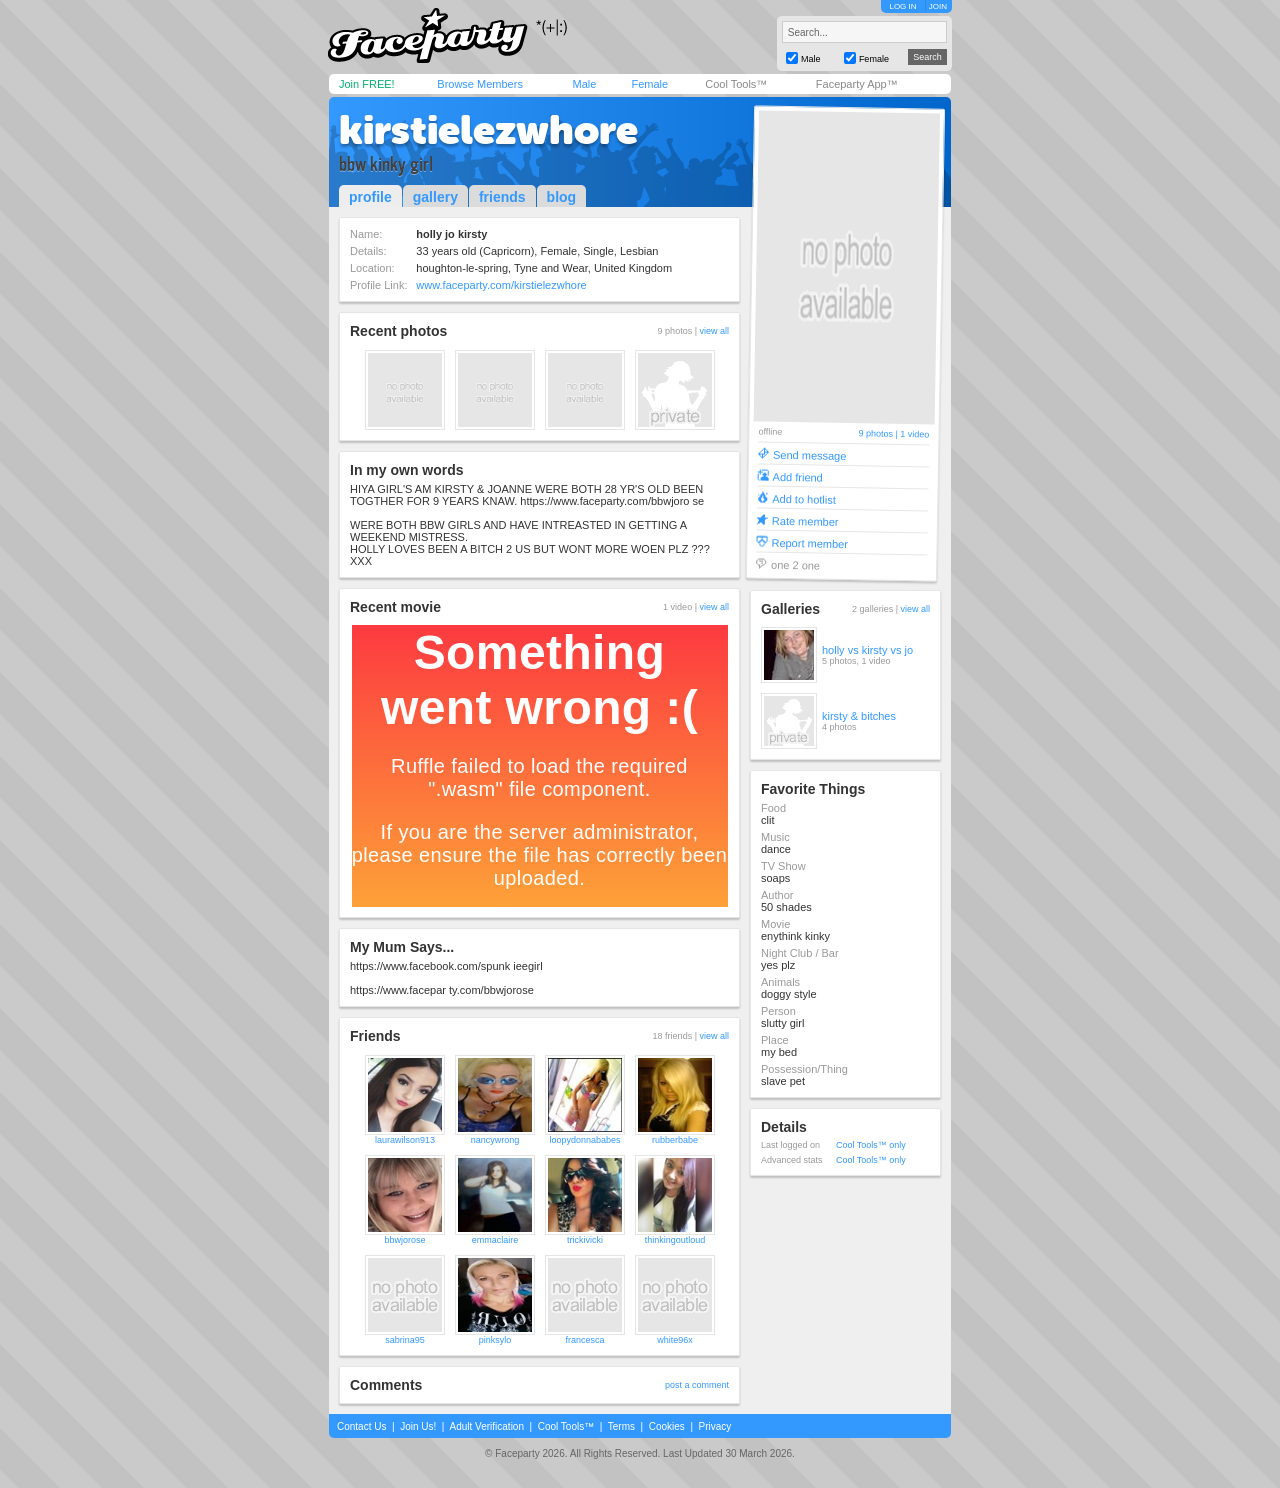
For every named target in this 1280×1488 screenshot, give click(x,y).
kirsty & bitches (859, 716)
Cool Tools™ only (871, 1145)
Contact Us (361, 1426)
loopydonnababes (584, 1140)
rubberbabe (675, 1140)
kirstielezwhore (488, 130)
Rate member (805, 520)
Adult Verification (486, 1426)
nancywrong (495, 1140)
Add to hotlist (804, 498)
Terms (621, 1426)
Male (584, 84)
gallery (435, 197)
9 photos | (879, 433)
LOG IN (902, 6)
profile (370, 197)
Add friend (798, 476)
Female (649, 84)
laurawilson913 (405, 1140)
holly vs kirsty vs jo (867, 650)
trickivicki (585, 1240)
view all (714, 331)
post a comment (697, 1385)
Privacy (715, 1426)
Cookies (667, 1426)
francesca (584, 1340)
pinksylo (495, 1340)
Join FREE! (367, 84)
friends (502, 197)
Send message (810, 454)
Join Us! (418, 1426)
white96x (675, 1340)
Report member (809, 542)
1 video (914, 434)
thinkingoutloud (675, 1240)
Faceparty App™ (857, 84)
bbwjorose (404, 1240)
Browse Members (480, 84)
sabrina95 (405, 1340)
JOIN (938, 6)
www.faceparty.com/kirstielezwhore (501, 285)
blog (562, 197)
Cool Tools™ (736, 84)
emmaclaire (495, 1240)
